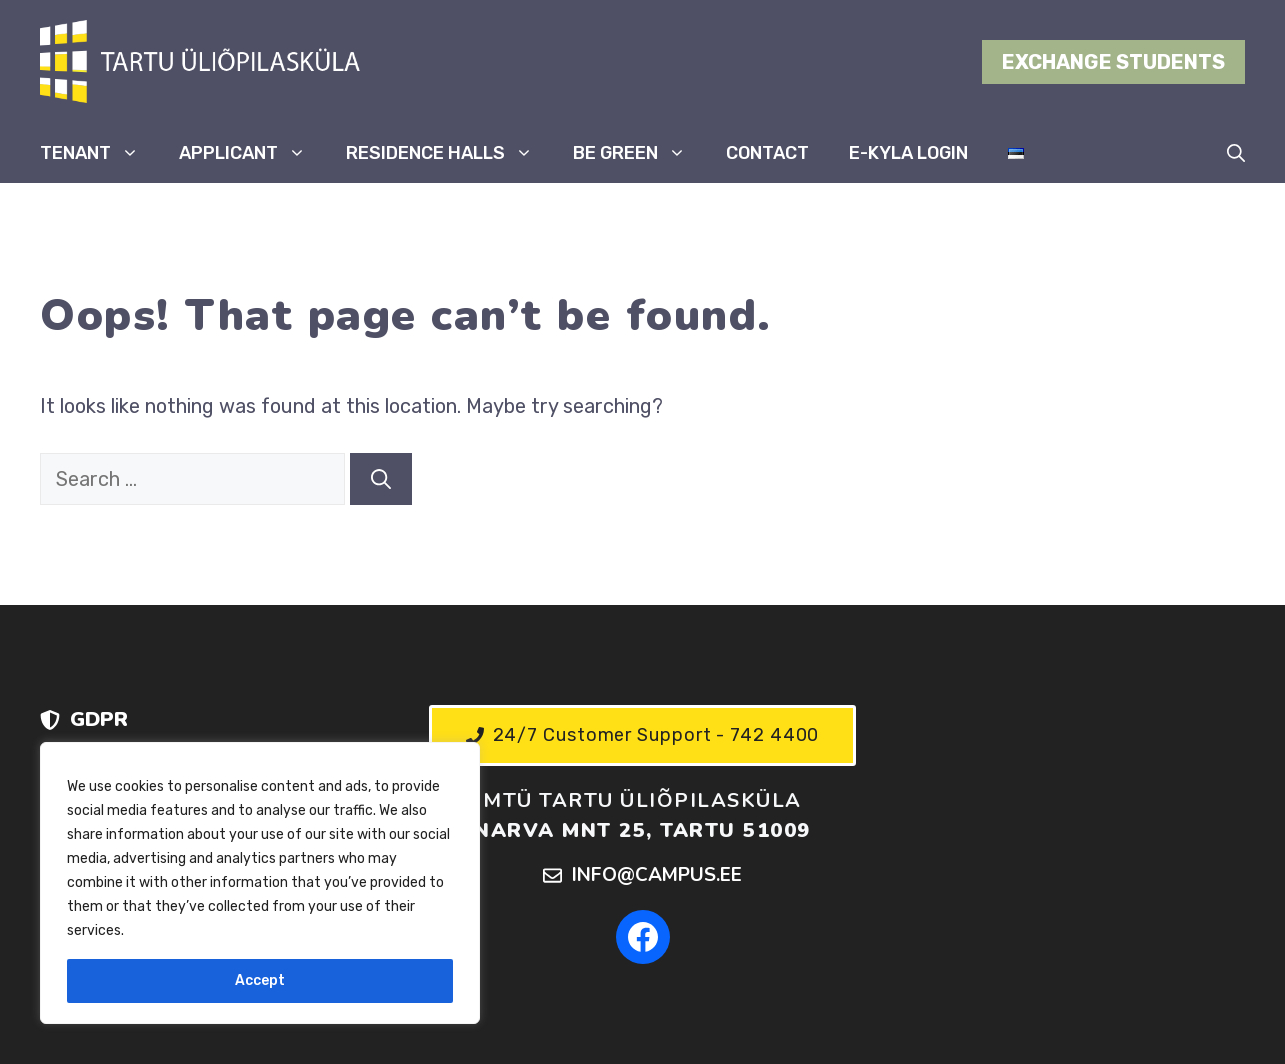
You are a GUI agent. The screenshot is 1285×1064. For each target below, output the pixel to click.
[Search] (381, 479)
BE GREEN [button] (639, 153)
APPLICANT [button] (252, 153)
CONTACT (767, 153)
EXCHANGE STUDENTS (1113, 62)
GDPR (99, 719)
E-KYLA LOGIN (908, 153)
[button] (1236, 153)
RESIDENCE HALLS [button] (449, 153)
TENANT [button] (99, 153)
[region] (260, 883)
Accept (260, 980)
